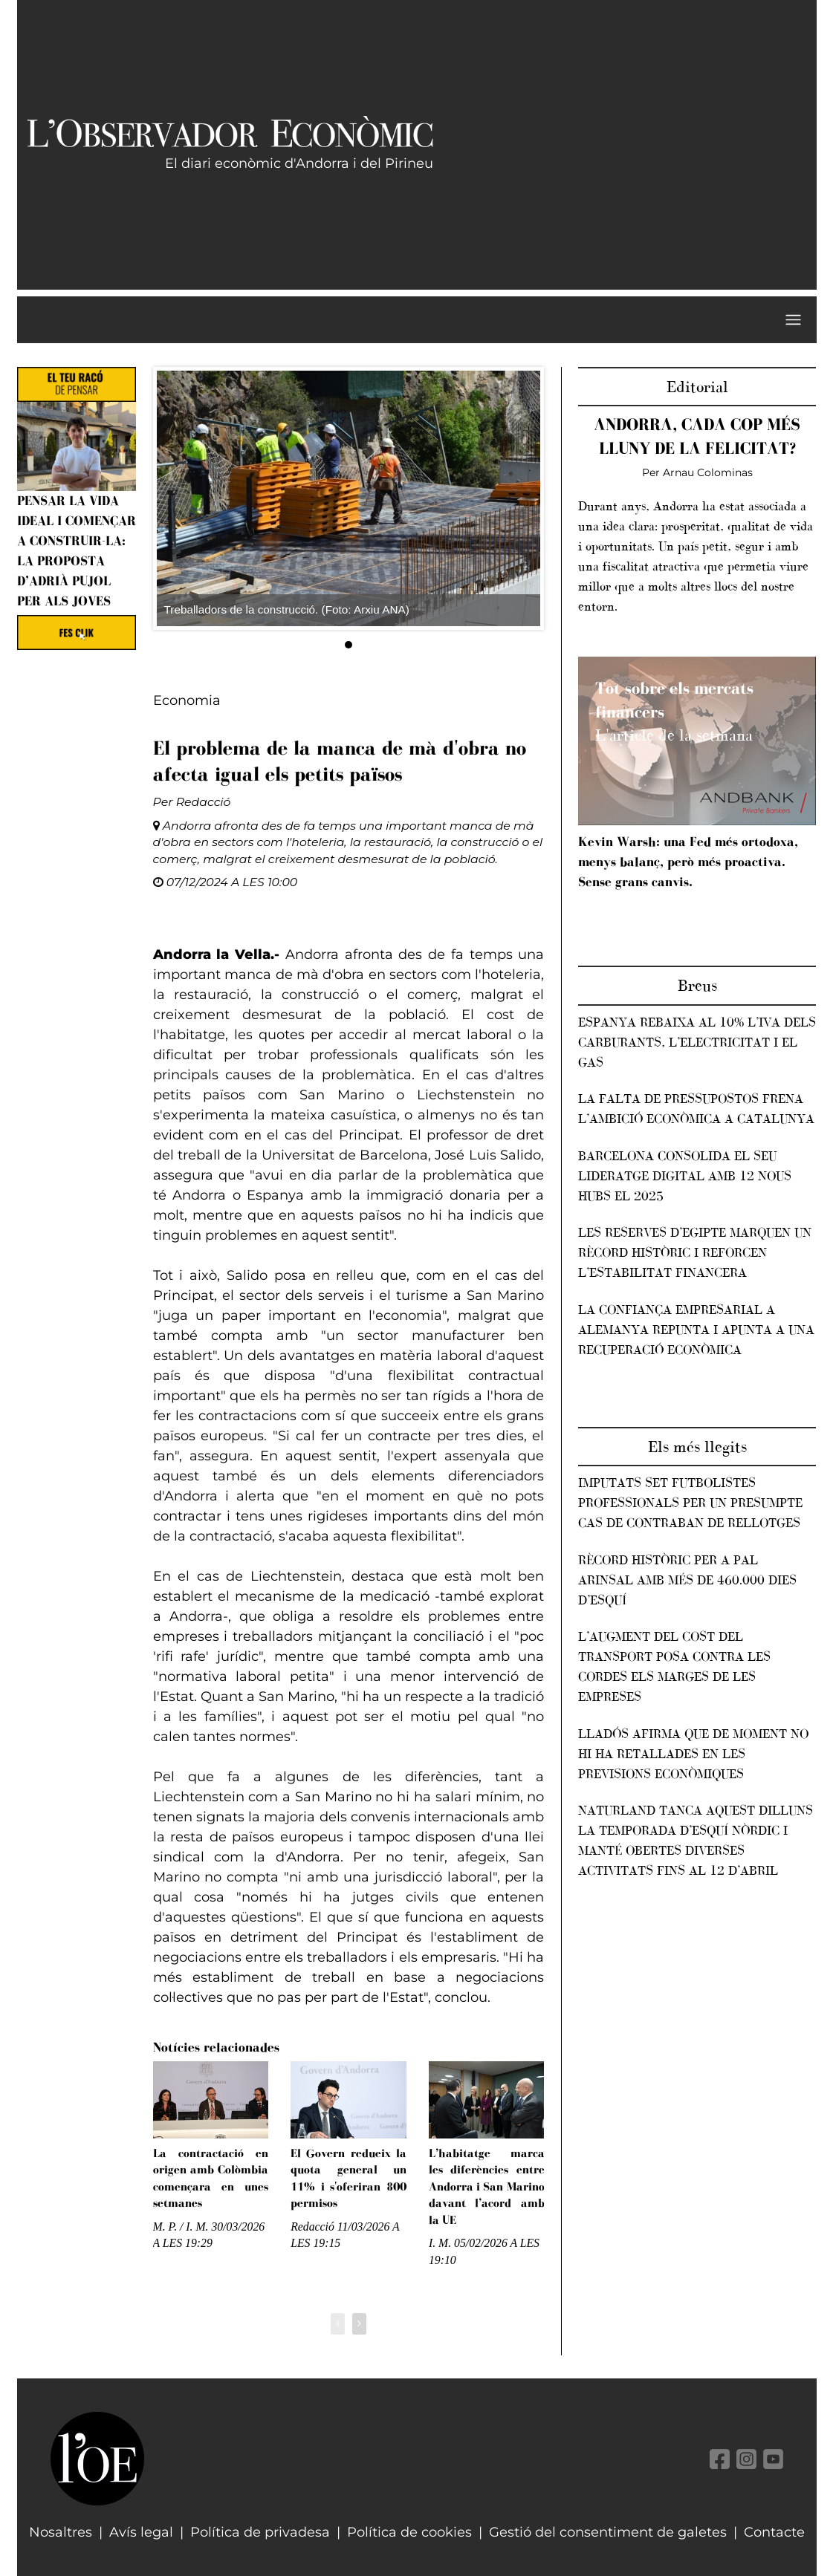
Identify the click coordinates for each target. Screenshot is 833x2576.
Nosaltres (60, 2532)
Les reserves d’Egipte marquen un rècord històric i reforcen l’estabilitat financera (694, 1252)
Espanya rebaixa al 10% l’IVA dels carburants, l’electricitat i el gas (697, 1042)
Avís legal (141, 2532)
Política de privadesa (260, 2532)
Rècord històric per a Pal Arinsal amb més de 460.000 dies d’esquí (687, 1579)
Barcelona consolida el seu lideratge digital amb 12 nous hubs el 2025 (684, 1175)
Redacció (203, 802)
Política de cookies (409, 2532)
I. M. (440, 2243)
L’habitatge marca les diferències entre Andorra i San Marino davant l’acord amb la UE (487, 2186)
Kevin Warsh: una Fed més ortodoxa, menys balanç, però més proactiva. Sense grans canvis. (688, 861)
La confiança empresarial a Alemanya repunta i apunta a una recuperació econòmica (696, 1329)
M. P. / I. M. (181, 2226)
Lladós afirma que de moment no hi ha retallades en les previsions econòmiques (693, 1753)
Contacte (774, 2532)
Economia (187, 700)
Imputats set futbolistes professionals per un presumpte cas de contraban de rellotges (690, 1502)
